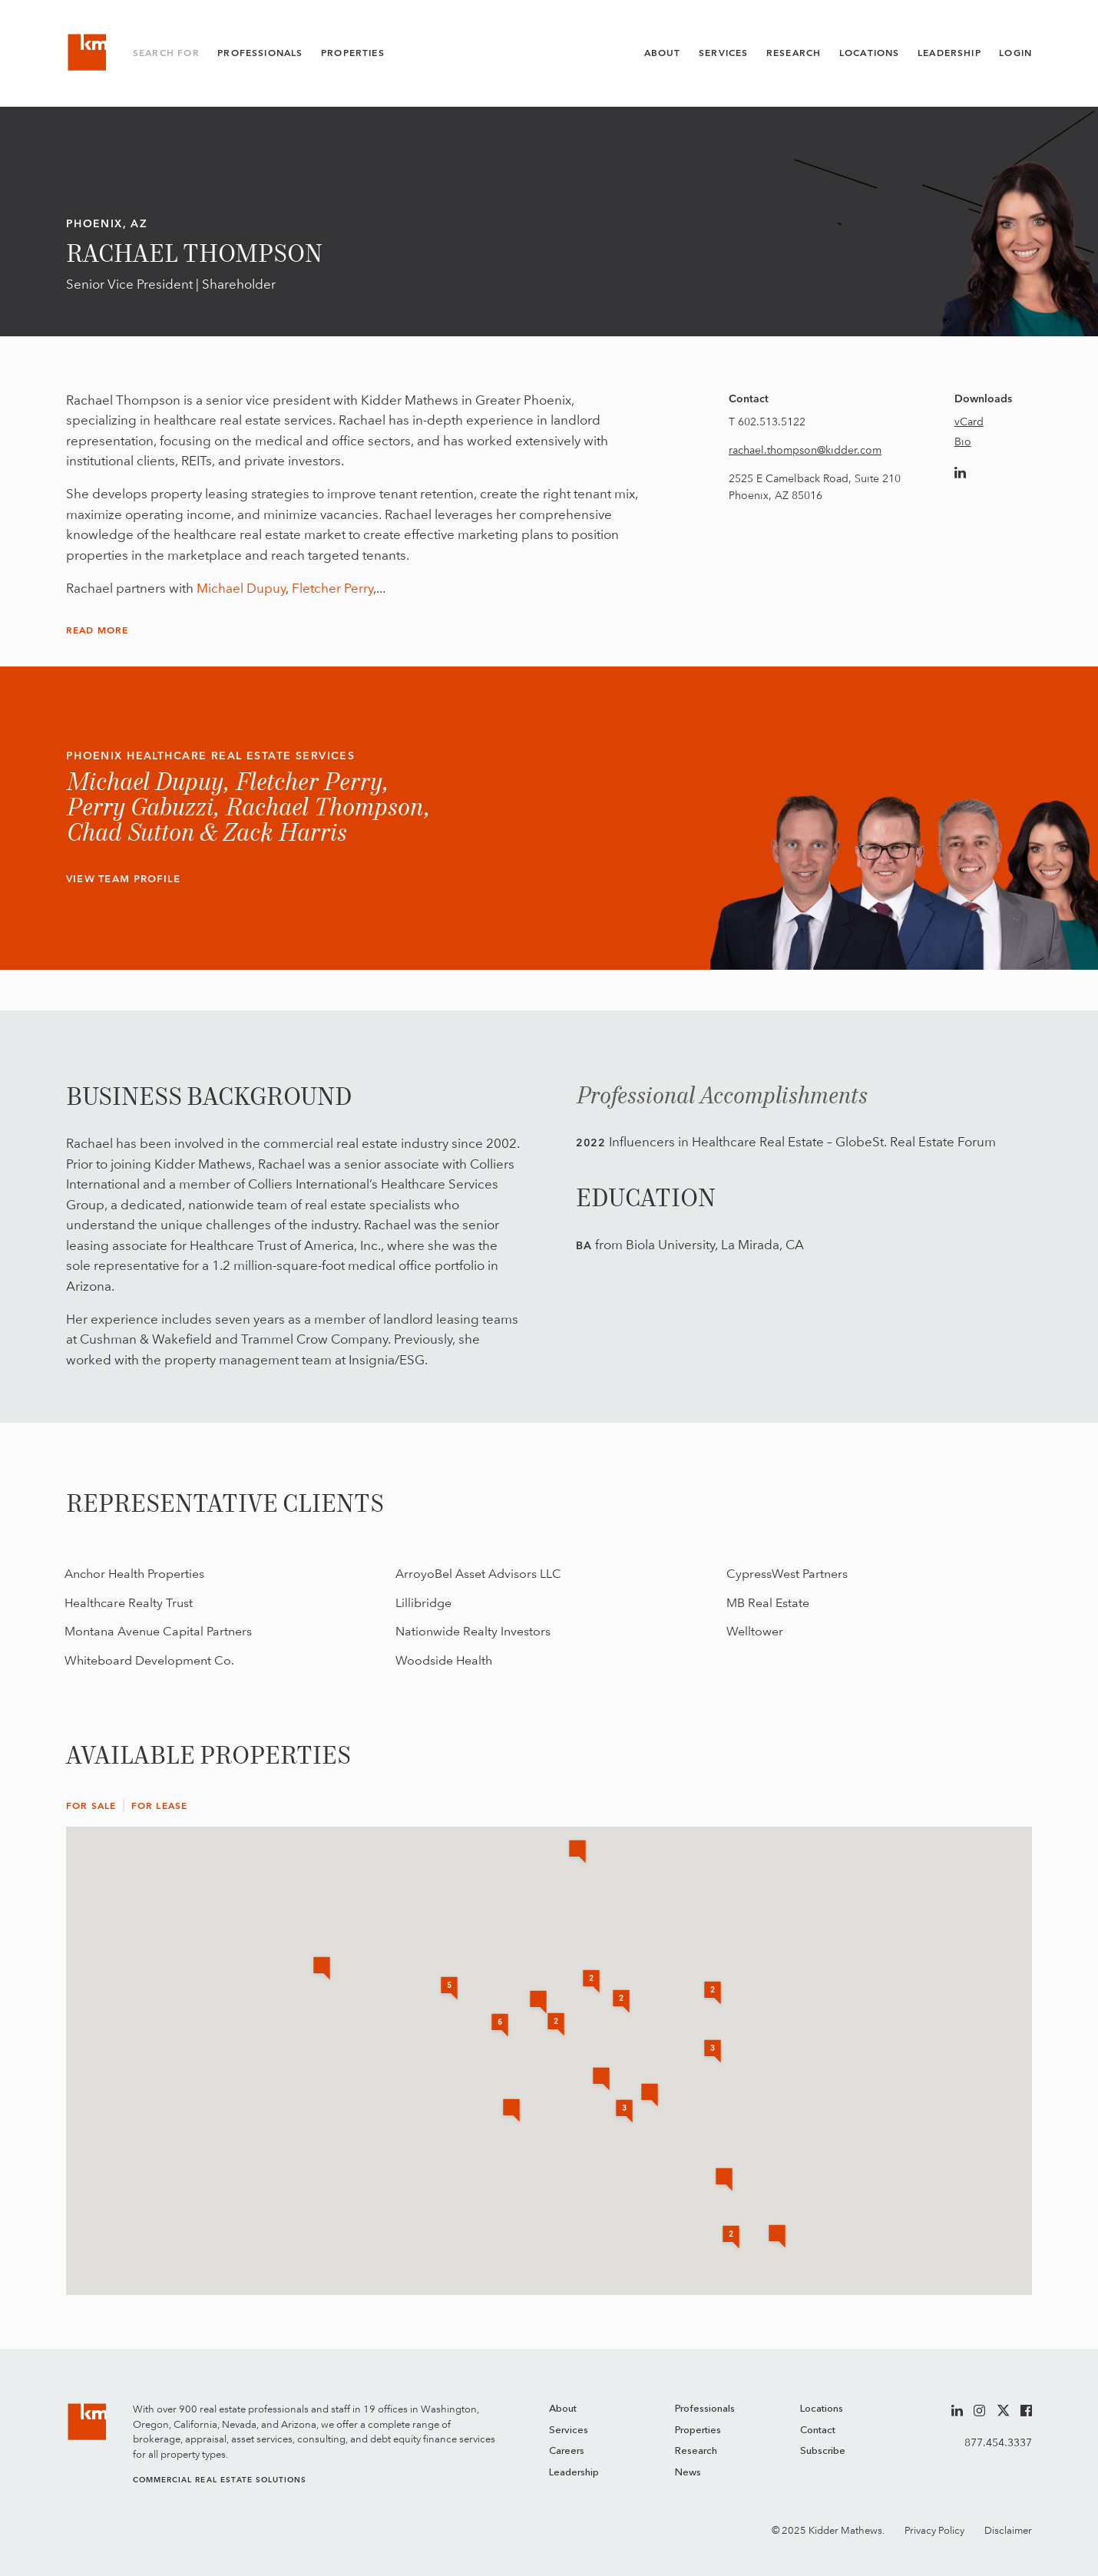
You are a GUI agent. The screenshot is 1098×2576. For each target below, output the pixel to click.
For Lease (159, 1806)
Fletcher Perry (332, 588)
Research (793, 53)
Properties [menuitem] (698, 2430)
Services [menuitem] (568, 2430)
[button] (724, 2180)
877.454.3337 (998, 2442)
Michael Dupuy (241, 588)
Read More (97, 630)
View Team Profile (123, 879)
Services (723, 53)
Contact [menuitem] (817, 2430)
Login (1015, 53)
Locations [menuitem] (821, 2409)
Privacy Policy (934, 2530)
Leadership (949, 53)
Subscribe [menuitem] (822, 2451)
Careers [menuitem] (566, 2451)
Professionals (260, 53)
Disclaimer (1008, 2530)
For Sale (91, 1806)
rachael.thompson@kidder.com (805, 450)
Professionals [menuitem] (705, 2409)
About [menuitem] (563, 2409)
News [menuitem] (688, 2473)
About (662, 53)
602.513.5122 (771, 421)
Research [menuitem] (696, 2451)
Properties (353, 53)
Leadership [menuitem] (574, 2473)
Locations (869, 53)
